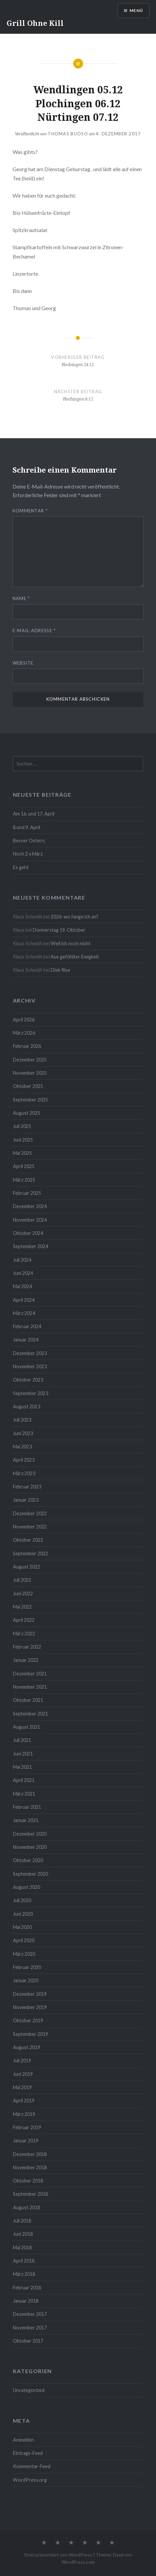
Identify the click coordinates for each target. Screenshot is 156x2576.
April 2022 (23, 1620)
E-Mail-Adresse (34, 630)
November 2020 (30, 1847)
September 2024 (30, 1246)
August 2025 (26, 1113)
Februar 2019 (27, 2127)
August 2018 (26, 2207)
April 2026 (23, 1019)
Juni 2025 (23, 1140)
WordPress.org (30, 2480)
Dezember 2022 (30, 1513)
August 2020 (26, 1887)
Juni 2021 (23, 1753)
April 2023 (23, 1460)
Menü (136, 10)
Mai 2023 (22, 1446)
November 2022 (30, 1526)
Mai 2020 (22, 1927)
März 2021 (24, 1794)
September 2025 (30, 1099)
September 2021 (30, 1713)
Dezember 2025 (30, 1059)
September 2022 (30, 1553)
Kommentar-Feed (31, 2466)
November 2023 (30, 1366)
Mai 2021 (22, 1767)
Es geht (21, 867)
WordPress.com (78, 2562)
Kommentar (30, 510)
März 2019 (24, 2114)
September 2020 (30, 1874)
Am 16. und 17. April (33, 814)
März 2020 (24, 1954)
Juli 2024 (22, 1260)
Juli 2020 (22, 1900)
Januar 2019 (25, 2140)
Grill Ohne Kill (35, 23)
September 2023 (30, 1393)
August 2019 (26, 2047)
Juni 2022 (23, 1593)
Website (23, 663)
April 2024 (23, 1300)
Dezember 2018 (30, 2154)
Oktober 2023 (28, 1379)
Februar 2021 (27, 1807)
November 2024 (30, 1220)
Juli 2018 (22, 2221)
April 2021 (23, 1780)
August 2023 (26, 1406)
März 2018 (24, 2274)
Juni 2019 (23, 2074)
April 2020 (23, 1940)
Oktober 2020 (28, 1860)
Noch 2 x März (28, 854)
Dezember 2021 (30, 1673)
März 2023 (24, 1473)
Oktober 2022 (28, 1540)
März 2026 (24, 1033)
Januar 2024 (25, 1339)
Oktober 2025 (28, 1086)
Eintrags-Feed (28, 2453)
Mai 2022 (22, 1607)
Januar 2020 (25, 1980)
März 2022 (24, 1633)
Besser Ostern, (29, 840)
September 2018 (30, 2194)
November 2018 (30, 2167)
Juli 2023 (22, 1420)
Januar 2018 (25, 2301)
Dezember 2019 (30, 1994)
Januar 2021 (25, 1820)
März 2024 (24, 1313)
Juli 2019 (22, 2060)
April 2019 (23, 2100)
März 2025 (24, 1180)
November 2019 (30, 2007)
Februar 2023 (27, 1486)
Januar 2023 (25, 1500)
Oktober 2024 (28, 1233)
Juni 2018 (23, 2234)
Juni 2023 (23, 1433)
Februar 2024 (27, 1326)
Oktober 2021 (28, 1700)
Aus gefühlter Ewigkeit (75, 957)
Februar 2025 (27, 1193)
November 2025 (30, 1073)
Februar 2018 (27, 2287)
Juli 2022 (22, 1580)
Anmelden (23, 2440)
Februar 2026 (27, 1046)
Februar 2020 (27, 1967)
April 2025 (23, 1166)
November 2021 (30, 1687)
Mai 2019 (22, 2087)
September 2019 (30, 2034)
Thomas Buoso (68, 133)
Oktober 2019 (28, 2020)
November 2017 (30, 2327)
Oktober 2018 (28, 2180)
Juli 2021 (22, 1740)
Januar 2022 (25, 1660)
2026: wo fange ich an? (74, 916)
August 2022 (26, 1566)
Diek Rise (60, 970)
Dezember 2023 (30, 1353)
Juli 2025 (22, 1126)
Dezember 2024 (30, 1206)
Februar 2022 (27, 1647)
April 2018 (23, 2261)
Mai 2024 (22, 1286)
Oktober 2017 (28, 2341)
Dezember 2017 (30, 2314)
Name (21, 598)
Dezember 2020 (30, 1834)
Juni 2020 (23, 1914)
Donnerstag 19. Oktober (59, 930)
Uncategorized (28, 2390)
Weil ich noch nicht (70, 943)
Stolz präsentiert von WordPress (58, 2554)
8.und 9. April (26, 827)
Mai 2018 (22, 2247)
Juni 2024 (23, 1273)
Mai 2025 (22, 1153)
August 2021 (26, 1727)
